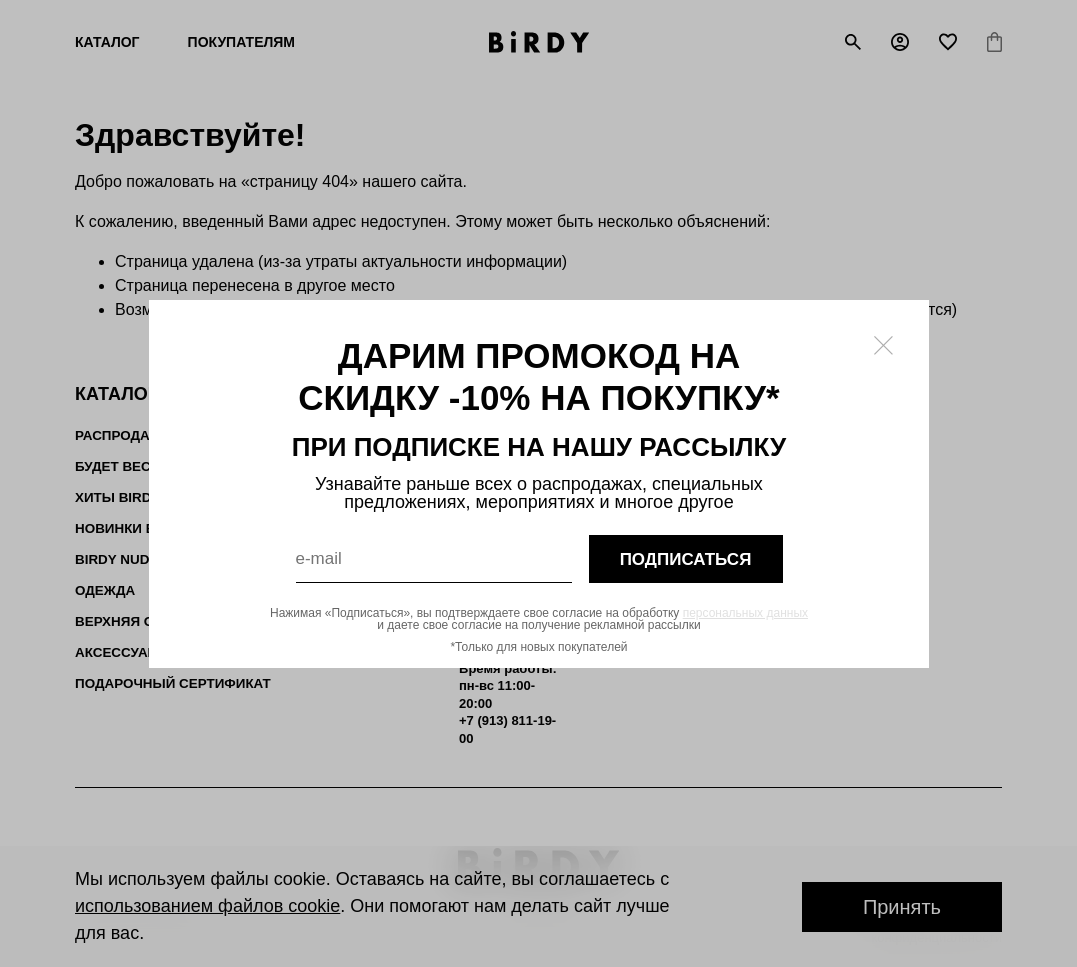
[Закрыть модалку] (883, 345)
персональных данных (744, 613)
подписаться (685, 558)
